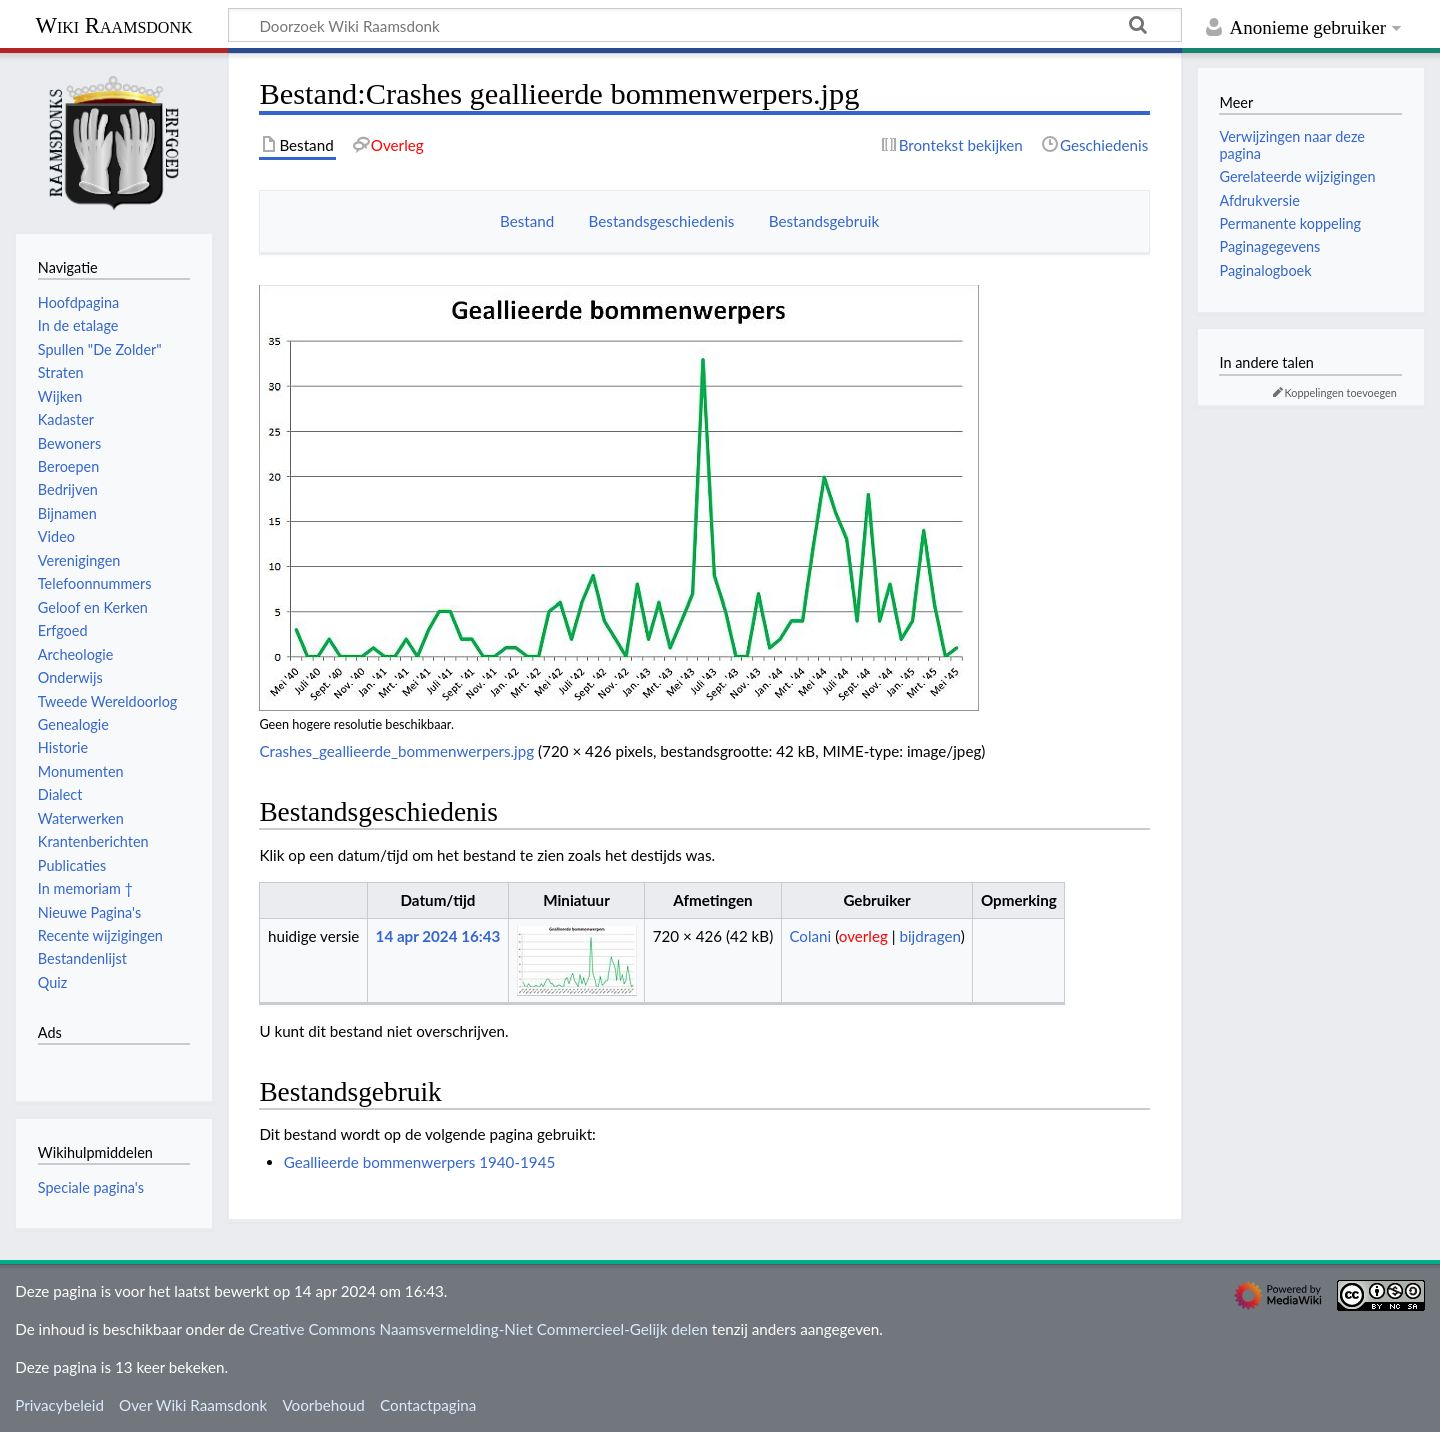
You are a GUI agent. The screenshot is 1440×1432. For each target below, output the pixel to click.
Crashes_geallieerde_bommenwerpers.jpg (396, 751)
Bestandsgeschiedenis (662, 221)
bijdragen (929, 936)
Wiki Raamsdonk (113, 25)
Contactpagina (428, 1405)
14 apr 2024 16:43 (438, 936)
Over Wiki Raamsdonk (193, 1405)
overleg (863, 936)
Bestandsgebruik (824, 221)
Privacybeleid (59, 1405)
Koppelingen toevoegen (1341, 392)
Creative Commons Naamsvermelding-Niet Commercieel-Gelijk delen (478, 1329)
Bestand (527, 221)
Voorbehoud (323, 1405)
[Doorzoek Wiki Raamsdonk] (705, 25)
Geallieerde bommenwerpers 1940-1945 (420, 1162)
